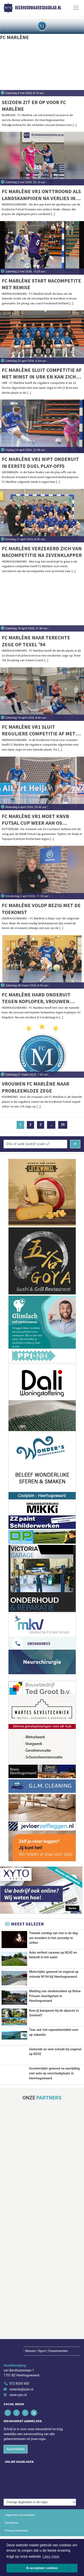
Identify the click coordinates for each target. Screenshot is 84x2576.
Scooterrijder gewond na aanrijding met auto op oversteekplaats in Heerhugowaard (54, 2129)
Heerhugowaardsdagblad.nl (38, 8)
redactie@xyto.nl (21, 2453)
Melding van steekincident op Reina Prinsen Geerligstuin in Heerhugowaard (55, 2032)
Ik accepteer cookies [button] (42, 2568)
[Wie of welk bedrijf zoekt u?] (35, 1144)
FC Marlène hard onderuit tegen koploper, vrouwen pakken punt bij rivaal (36, 998)
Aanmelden (15, 2513)
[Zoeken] (75, 1144)
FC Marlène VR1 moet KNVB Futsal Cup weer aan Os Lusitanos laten (35, 820)
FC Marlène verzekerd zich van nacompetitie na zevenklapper (42, 551)
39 (63, 1125)
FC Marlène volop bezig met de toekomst (41, 908)
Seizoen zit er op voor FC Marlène (34, 105)
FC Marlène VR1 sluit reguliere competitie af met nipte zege (38, 730)
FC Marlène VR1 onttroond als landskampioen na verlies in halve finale (41, 195)
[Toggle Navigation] (76, 7)
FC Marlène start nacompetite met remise (41, 284)
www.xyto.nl (18, 2459)
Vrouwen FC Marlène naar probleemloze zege (35, 1087)
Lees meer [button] (51, 2556)
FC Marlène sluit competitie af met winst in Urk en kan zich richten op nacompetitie (42, 373)
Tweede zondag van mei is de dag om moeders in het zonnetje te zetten (53, 1938)
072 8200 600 (19, 2447)
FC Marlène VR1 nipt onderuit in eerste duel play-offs (40, 462)
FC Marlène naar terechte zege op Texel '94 (36, 640)
